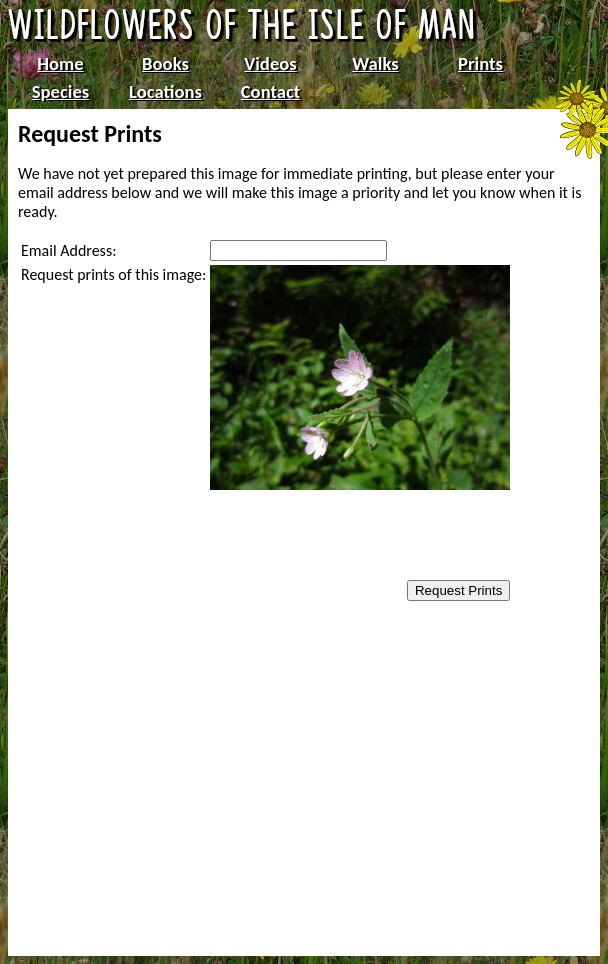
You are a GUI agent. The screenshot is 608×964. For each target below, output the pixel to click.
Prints (480, 63)
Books (165, 63)
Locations (165, 91)
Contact (271, 91)
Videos (270, 63)
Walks (375, 63)
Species (60, 91)
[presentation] (337, 537)
